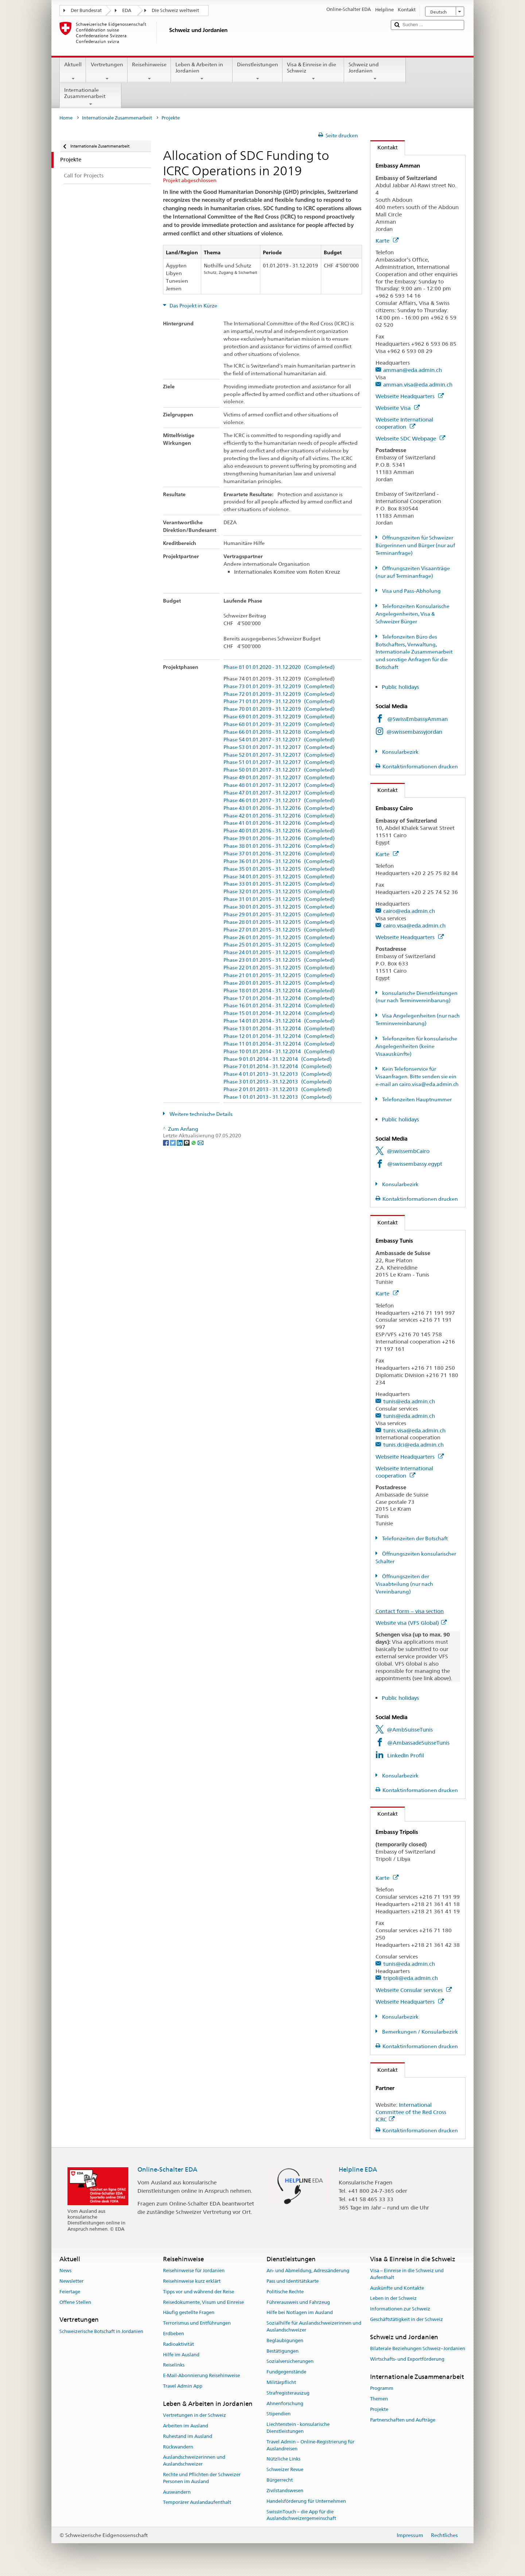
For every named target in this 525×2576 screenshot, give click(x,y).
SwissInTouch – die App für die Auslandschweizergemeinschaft (301, 2515)
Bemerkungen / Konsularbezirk (419, 2032)
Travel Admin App (182, 2386)
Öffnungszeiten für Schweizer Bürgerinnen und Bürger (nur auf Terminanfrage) (415, 545)
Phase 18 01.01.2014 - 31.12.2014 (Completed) (279, 990)
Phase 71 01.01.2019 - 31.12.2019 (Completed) (279, 701)
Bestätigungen (283, 2351)
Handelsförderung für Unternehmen (306, 2501)
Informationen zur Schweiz (400, 2309)
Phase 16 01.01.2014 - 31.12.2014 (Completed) (279, 1005)
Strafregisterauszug (288, 2393)
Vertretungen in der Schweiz (194, 2415)
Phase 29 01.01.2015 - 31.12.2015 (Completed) (279, 914)
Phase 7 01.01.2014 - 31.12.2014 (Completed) (277, 1066)
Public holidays (401, 686)
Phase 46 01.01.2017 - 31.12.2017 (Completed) (279, 800)
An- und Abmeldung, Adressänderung (308, 2270)
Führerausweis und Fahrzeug (298, 2302)
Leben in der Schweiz (393, 2298)
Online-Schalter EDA (167, 2169)
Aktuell (73, 71)
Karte (387, 240)
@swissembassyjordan (414, 731)
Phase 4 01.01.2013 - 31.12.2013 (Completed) (277, 1074)
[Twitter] (173, 1142)
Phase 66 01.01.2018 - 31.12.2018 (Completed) (279, 732)
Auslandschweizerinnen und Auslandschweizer (194, 2461)
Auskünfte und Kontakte (397, 2288)
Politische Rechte (285, 2291)
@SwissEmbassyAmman (417, 718)
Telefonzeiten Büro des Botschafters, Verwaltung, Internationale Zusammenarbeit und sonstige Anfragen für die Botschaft (414, 652)
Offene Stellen (75, 2302)
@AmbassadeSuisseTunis (418, 1742)
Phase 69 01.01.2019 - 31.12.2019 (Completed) (279, 717)
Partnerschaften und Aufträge (402, 2420)
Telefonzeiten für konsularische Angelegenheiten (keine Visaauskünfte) (416, 1046)
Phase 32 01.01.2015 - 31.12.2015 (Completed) (279, 891)
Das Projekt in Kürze (192, 306)
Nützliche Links (283, 2459)
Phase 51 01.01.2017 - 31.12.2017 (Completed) (279, 762)
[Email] (200, 1142)
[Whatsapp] (194, 1142)
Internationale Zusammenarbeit (90, 97)
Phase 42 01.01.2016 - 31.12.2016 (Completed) (279, 816)
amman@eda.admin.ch (412, 369)
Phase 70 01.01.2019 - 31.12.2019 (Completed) (279, 709)
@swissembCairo (408, 1151)
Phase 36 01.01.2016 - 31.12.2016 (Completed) (279, 861)
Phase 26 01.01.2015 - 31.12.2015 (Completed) (279, 937)
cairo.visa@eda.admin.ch (414, 925)
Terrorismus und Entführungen (197, 2323)
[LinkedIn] (180, 1142)
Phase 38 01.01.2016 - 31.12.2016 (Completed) (279, 846)
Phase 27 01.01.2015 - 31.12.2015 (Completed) (279, 930)
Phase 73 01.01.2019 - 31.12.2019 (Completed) (279, 686)
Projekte (379, 2409)
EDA (126, 10)
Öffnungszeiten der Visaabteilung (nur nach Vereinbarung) (404, 1584)
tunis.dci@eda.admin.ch (413, 1444)
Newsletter (71, 2281)
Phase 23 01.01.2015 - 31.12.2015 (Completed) (279, 960)
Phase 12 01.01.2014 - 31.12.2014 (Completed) (279, 1036)
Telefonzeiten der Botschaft (414, 1538)
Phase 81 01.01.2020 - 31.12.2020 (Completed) (279, 667)
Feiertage (69, 2291)
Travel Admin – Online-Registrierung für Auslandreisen (310, 2445)
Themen (379, 2398)
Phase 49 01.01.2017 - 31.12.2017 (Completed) (279, 777)
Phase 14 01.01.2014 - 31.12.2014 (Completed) (279, 1021)
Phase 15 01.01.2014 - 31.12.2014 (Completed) (279, 1013)
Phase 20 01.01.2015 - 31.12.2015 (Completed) (279, 983)
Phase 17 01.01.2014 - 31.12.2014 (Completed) (279, 998)
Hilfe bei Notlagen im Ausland (300, 2313)
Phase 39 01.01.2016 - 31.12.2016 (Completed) (279, 838)
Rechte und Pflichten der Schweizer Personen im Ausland (202, 2478)
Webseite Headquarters (410, 396)
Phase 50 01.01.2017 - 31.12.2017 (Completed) (279, 770)
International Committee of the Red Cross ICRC (411, 2112)
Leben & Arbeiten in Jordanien (201, 71)
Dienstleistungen (257, 71)
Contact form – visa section (410, 1611)
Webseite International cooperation (404, 423)
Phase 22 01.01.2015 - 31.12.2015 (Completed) (279, 968)
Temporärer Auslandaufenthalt (197, 2502)
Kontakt (384, 147)
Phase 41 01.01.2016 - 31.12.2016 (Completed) (279, 823)
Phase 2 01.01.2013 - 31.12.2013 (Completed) (277, 1089)
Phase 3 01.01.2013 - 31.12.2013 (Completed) (277, 1082)
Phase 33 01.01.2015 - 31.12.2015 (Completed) (279, 884)
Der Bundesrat (86, 10)
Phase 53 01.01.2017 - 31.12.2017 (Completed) (279, 747)
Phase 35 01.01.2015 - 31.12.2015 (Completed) (279, 869)
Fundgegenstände (286, 2372)
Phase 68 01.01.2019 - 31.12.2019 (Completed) (279, 724)
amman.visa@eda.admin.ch (417, 384)
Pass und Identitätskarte (293, 2281)
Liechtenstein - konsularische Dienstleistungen (298, 2428)
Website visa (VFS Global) (411, 1622)
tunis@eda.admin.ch (409, 1401)
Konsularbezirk (400, 752)
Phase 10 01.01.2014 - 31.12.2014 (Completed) (279, 1051)
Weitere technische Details (200, 1114)
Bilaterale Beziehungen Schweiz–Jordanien (417, 2348)
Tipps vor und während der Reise (198, 2291)
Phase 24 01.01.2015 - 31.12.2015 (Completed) (279, 952)
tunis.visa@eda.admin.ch (414, 1430)
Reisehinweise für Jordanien (194, 2270)
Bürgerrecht (280, 2480)
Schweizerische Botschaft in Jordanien (101, 2331)
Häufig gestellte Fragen (188, 2313)
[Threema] (187, 1142)
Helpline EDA (358, 2169)
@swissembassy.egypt (414, 1163)
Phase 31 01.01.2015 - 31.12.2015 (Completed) (279, 899)
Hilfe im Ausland (181, 2354)
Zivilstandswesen (285, 2490)
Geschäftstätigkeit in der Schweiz (406, 2319)
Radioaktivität (178, 2344)
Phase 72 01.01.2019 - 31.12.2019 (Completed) (279, 694)
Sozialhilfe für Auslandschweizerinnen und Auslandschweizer (314, 2326)
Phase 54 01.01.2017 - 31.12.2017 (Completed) (279, 739)
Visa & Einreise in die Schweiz (313, 71)
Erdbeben (173, 2333)
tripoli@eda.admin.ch (410, 1978)
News (65, 2270)
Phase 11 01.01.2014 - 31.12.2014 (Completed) (279, 1044)
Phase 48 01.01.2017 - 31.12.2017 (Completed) (279, 785)
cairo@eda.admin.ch (409, 910)
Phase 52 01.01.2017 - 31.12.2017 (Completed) (279, 755)
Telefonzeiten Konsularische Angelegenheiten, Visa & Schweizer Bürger (413, 613)
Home (66, 118)
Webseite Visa (398, 407)
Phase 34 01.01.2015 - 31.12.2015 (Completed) (279, 876)
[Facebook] (166, 1142)
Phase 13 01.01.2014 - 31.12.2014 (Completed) (279, 1028)
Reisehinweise (149, 71)
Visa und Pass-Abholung (411, 591)
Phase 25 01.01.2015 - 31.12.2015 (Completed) (279, 945)
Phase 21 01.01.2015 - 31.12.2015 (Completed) (279, 975)
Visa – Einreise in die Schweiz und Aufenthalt (407, 2274)
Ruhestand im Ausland (187, 2436)
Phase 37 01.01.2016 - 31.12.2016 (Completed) (279, 853)
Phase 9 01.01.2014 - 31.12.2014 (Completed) (277, 1059)
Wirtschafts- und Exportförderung (407, 2359)
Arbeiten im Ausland (185, 2425)
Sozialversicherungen (290, 2361)
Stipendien (279, 2414)
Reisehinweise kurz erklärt (192, 2281)
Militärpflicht (281, 2382)
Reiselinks (173, 2365)
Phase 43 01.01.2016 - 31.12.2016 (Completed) (279, 808)
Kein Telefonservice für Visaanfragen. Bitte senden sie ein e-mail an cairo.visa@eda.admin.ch (417, 1076)
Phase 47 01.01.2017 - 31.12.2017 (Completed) (279, 793)
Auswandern (177, 2492)
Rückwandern (178, 2447)
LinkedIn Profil (405, 1755)
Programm (381, 2388)
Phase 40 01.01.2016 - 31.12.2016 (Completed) (279, 831)
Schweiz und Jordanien (375, 71)
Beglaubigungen (285, 2340)
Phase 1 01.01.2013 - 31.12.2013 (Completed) (277, 1097)
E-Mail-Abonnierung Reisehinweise (201, 2375)
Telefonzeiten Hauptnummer (416, 1099)
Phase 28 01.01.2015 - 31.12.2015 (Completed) (279, 922)
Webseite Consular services (414, 1990)
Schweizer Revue (285, 2470)
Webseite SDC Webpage (410, 438)
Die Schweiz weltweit (175, 10)
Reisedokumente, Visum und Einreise (203, 2302)
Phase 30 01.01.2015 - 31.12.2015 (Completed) (279, 907)
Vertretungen (106, 71)
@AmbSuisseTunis (410, 1729)
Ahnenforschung (285, 2403)
